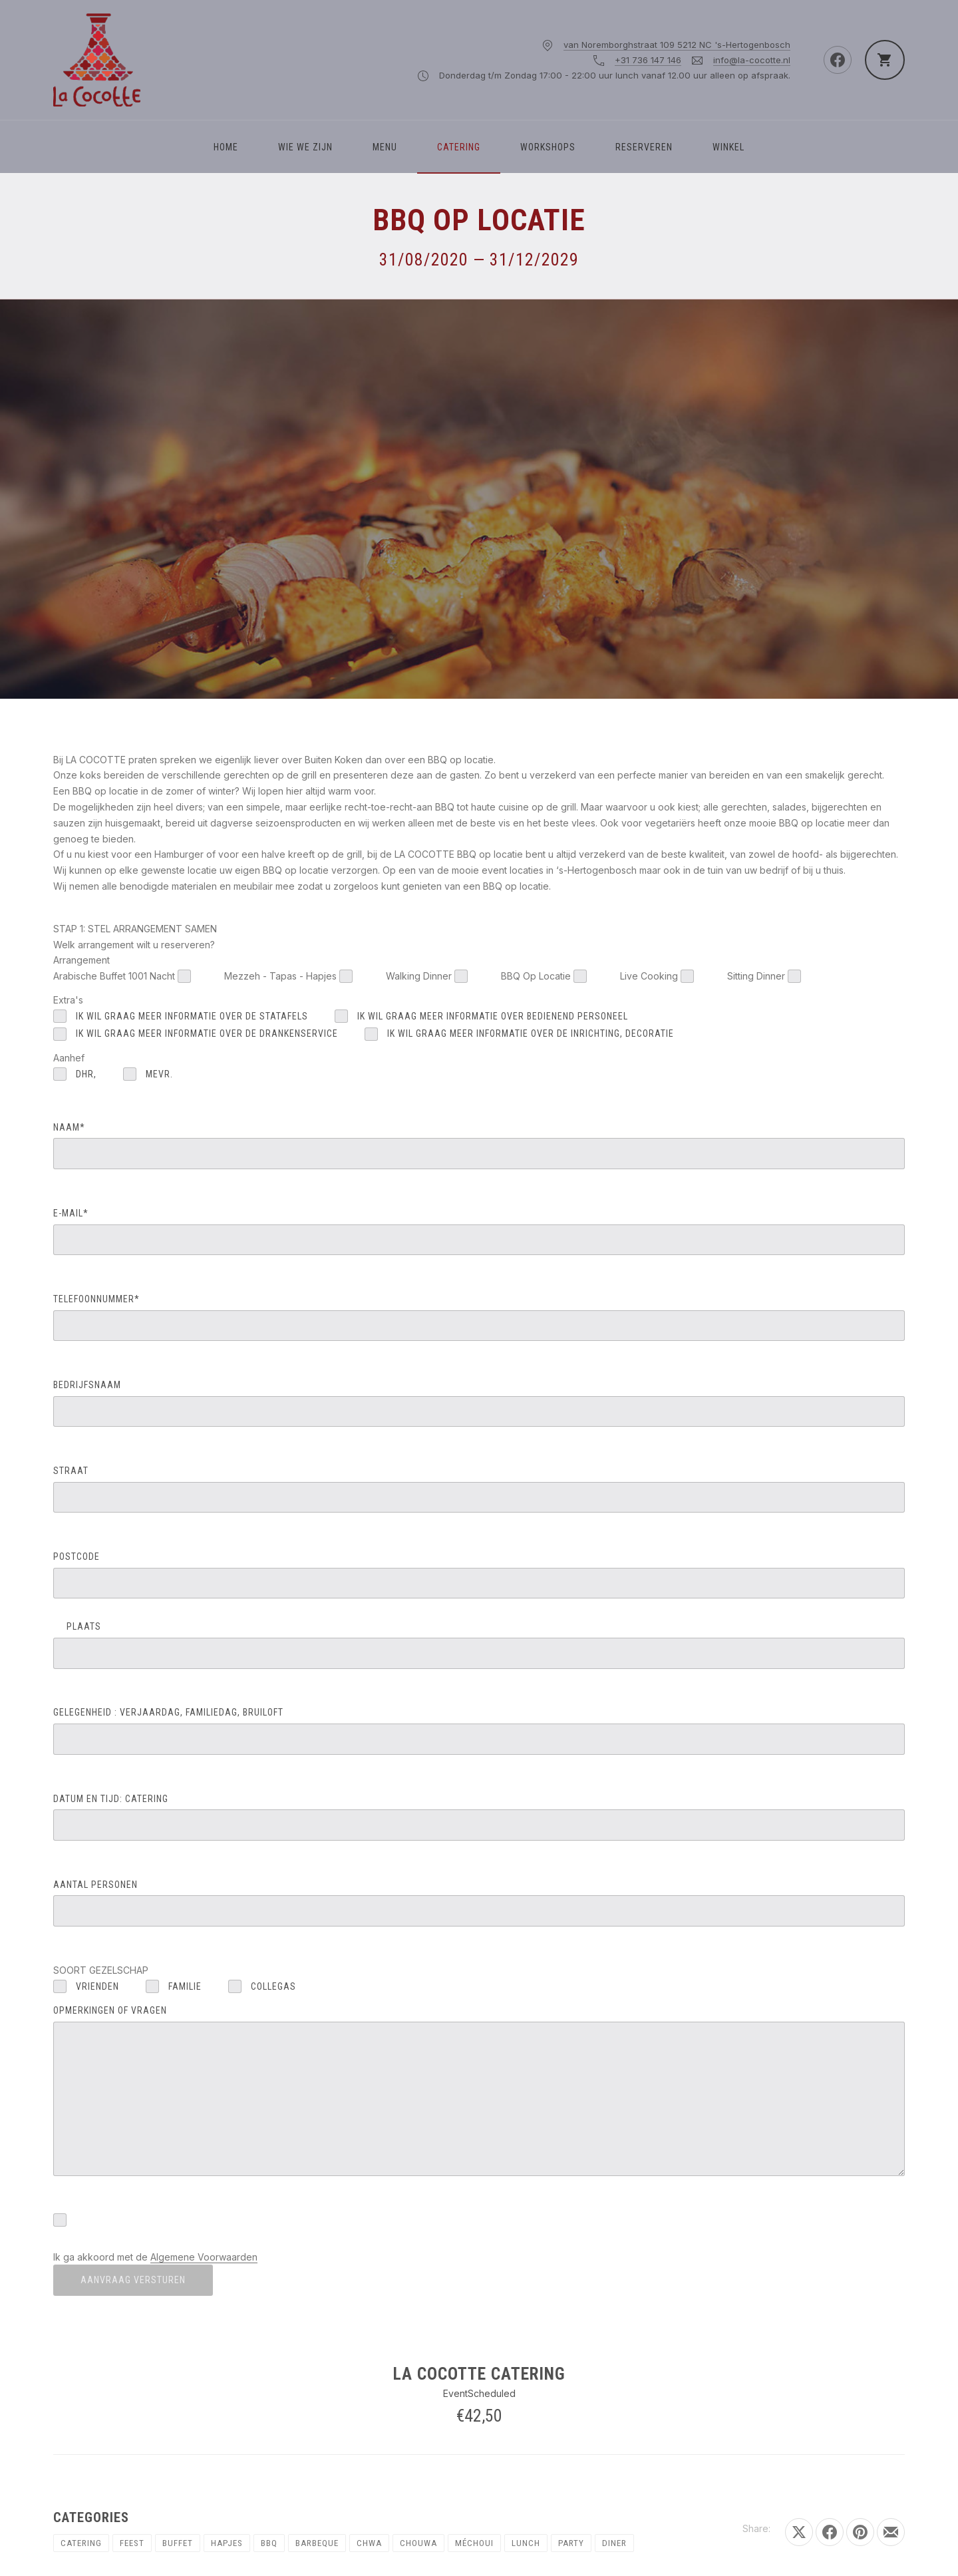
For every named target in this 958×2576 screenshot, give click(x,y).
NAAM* (479, 1145)
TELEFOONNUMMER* (479, 1317)
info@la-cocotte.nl (751, 60)
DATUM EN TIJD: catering (479, 1817)
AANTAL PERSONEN (479, 1903)
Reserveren (644, 147)
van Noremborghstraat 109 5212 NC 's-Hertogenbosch (676, 44)
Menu (385, 147)
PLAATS (479, 1644)
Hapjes (227, 2543)
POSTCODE (479, 1574)
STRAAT (479, 1489)
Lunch (526, 2543)
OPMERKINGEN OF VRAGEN (479, 2090)
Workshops (547, 147)
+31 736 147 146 (648, 60)
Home (226, 147)
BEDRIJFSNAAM (479, 1403)
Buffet (177, 2543)
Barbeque (317, 2543)
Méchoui (474, 2543)
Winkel (728, 147)
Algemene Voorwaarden (203, 2257)
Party (571, 2543)
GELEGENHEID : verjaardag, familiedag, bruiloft (479, 1730)
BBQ (269, 2543)
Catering (458, 147)
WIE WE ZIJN (305, 147)
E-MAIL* (479, 1231)
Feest (132, 2543)
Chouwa (418, 2543)
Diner (614, 2543)
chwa (369, 2543)
